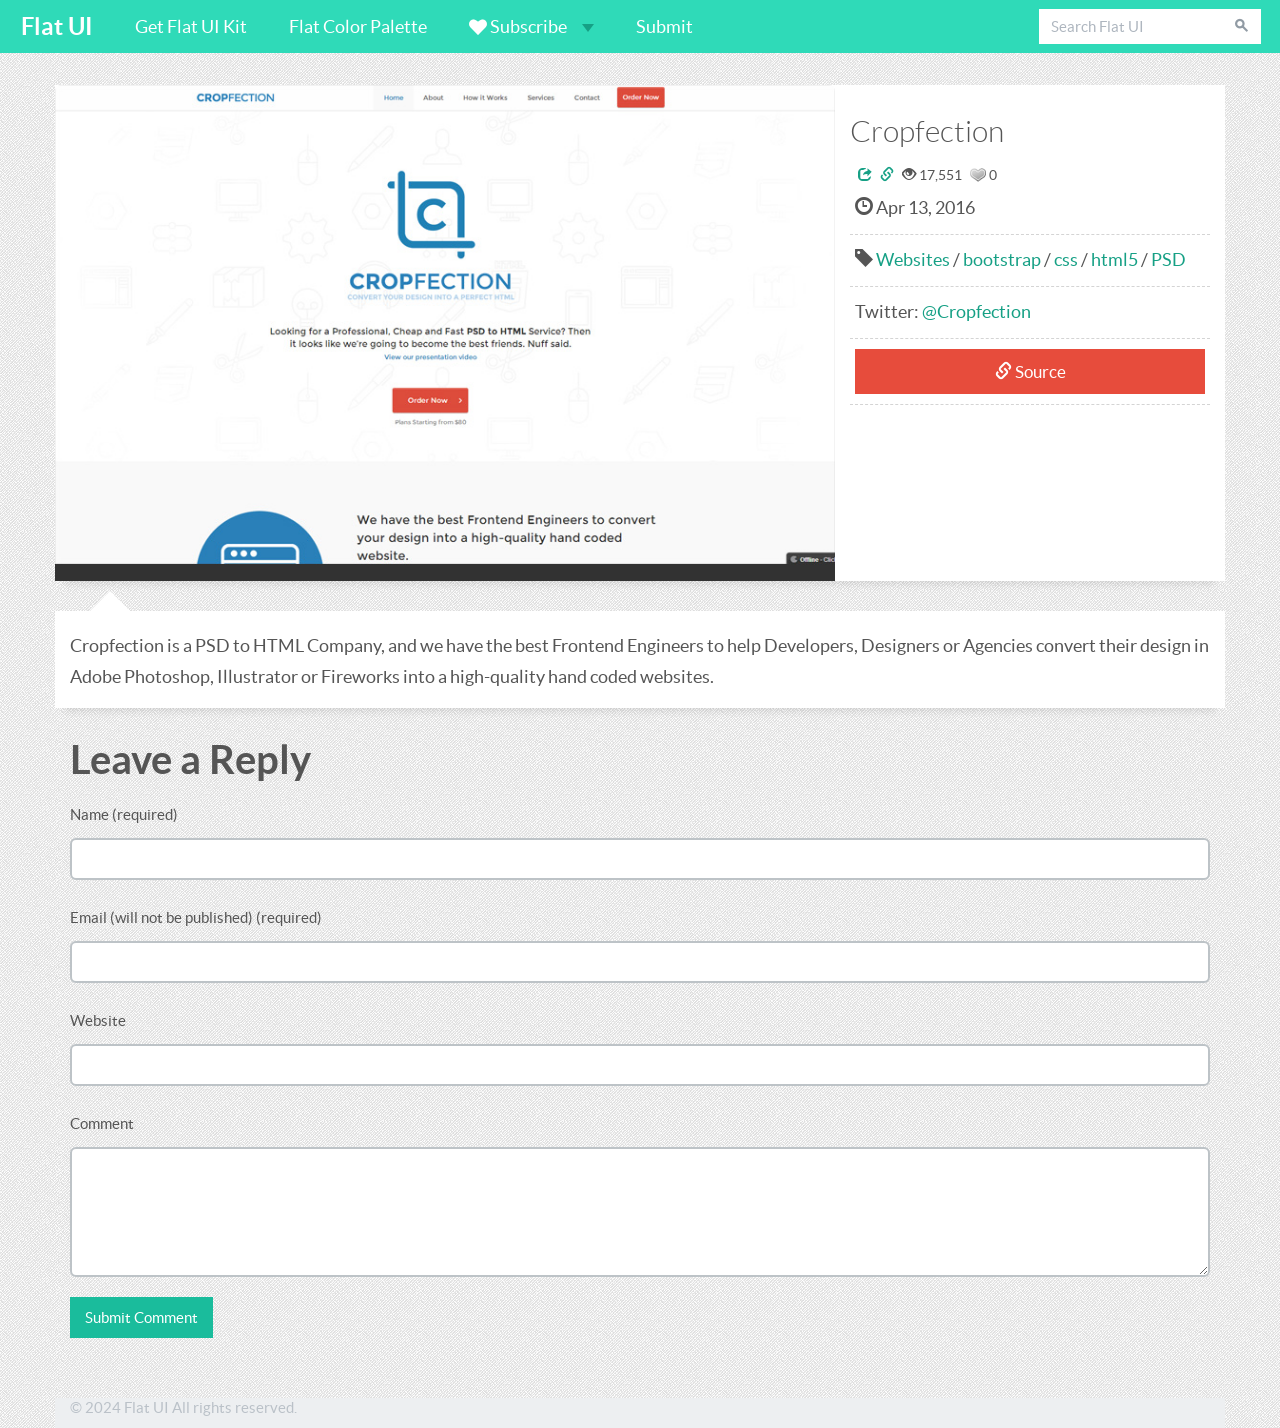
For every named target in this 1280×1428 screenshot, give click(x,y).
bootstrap (1002, 259)
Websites (913, 259)
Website (98, 1020)
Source (1030, 371)
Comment (102, 1123)
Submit (664, 26)
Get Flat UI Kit (191, 26)
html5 (1114, 259)
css (1066, 259)
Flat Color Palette (358, 26)
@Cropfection (976, 311)
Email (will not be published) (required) (196, 917)
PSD (1168, 259)
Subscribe (531, 26)
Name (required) (124, 814)
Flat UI (57, 26)
